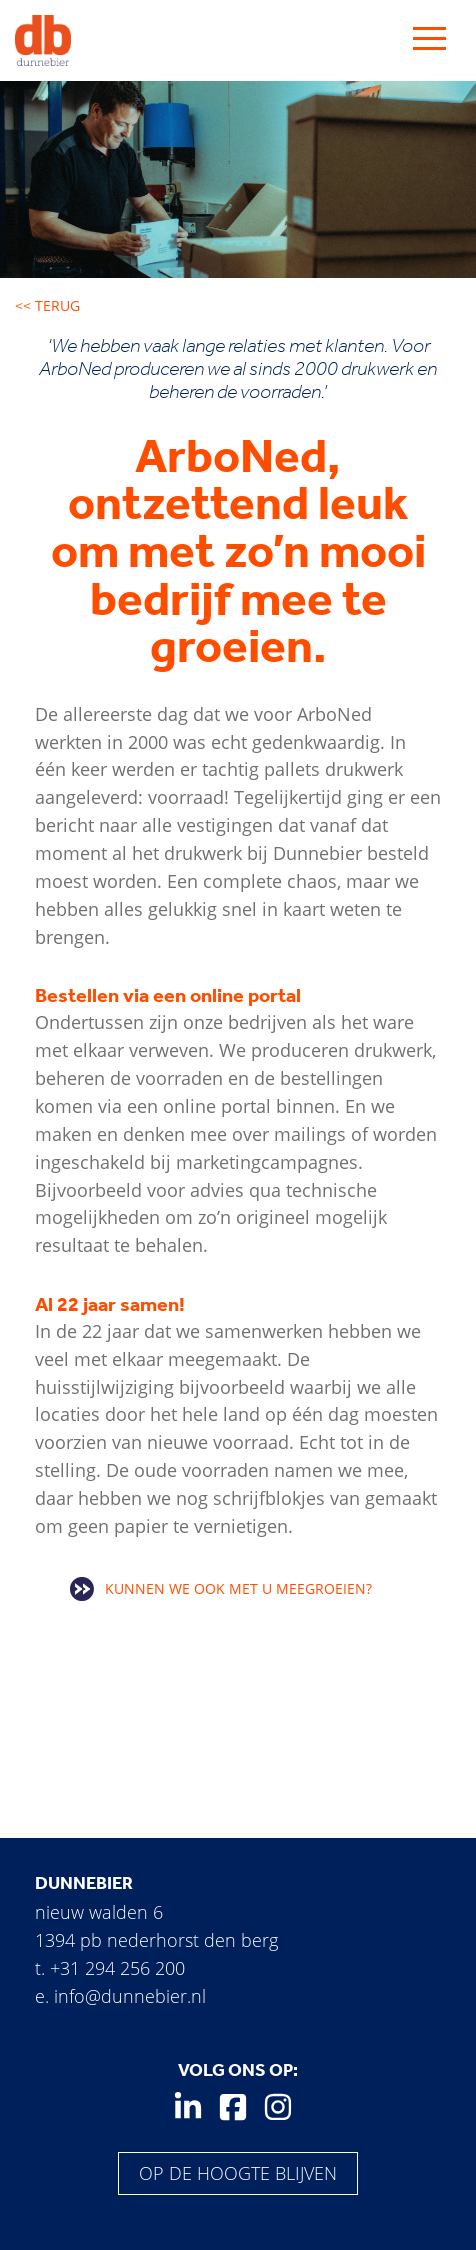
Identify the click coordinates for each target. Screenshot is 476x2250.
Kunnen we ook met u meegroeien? (238, 1589)
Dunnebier (84, 1883)
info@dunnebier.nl (130, 1996)
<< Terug (47, 305)
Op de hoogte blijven (238, 2173)
